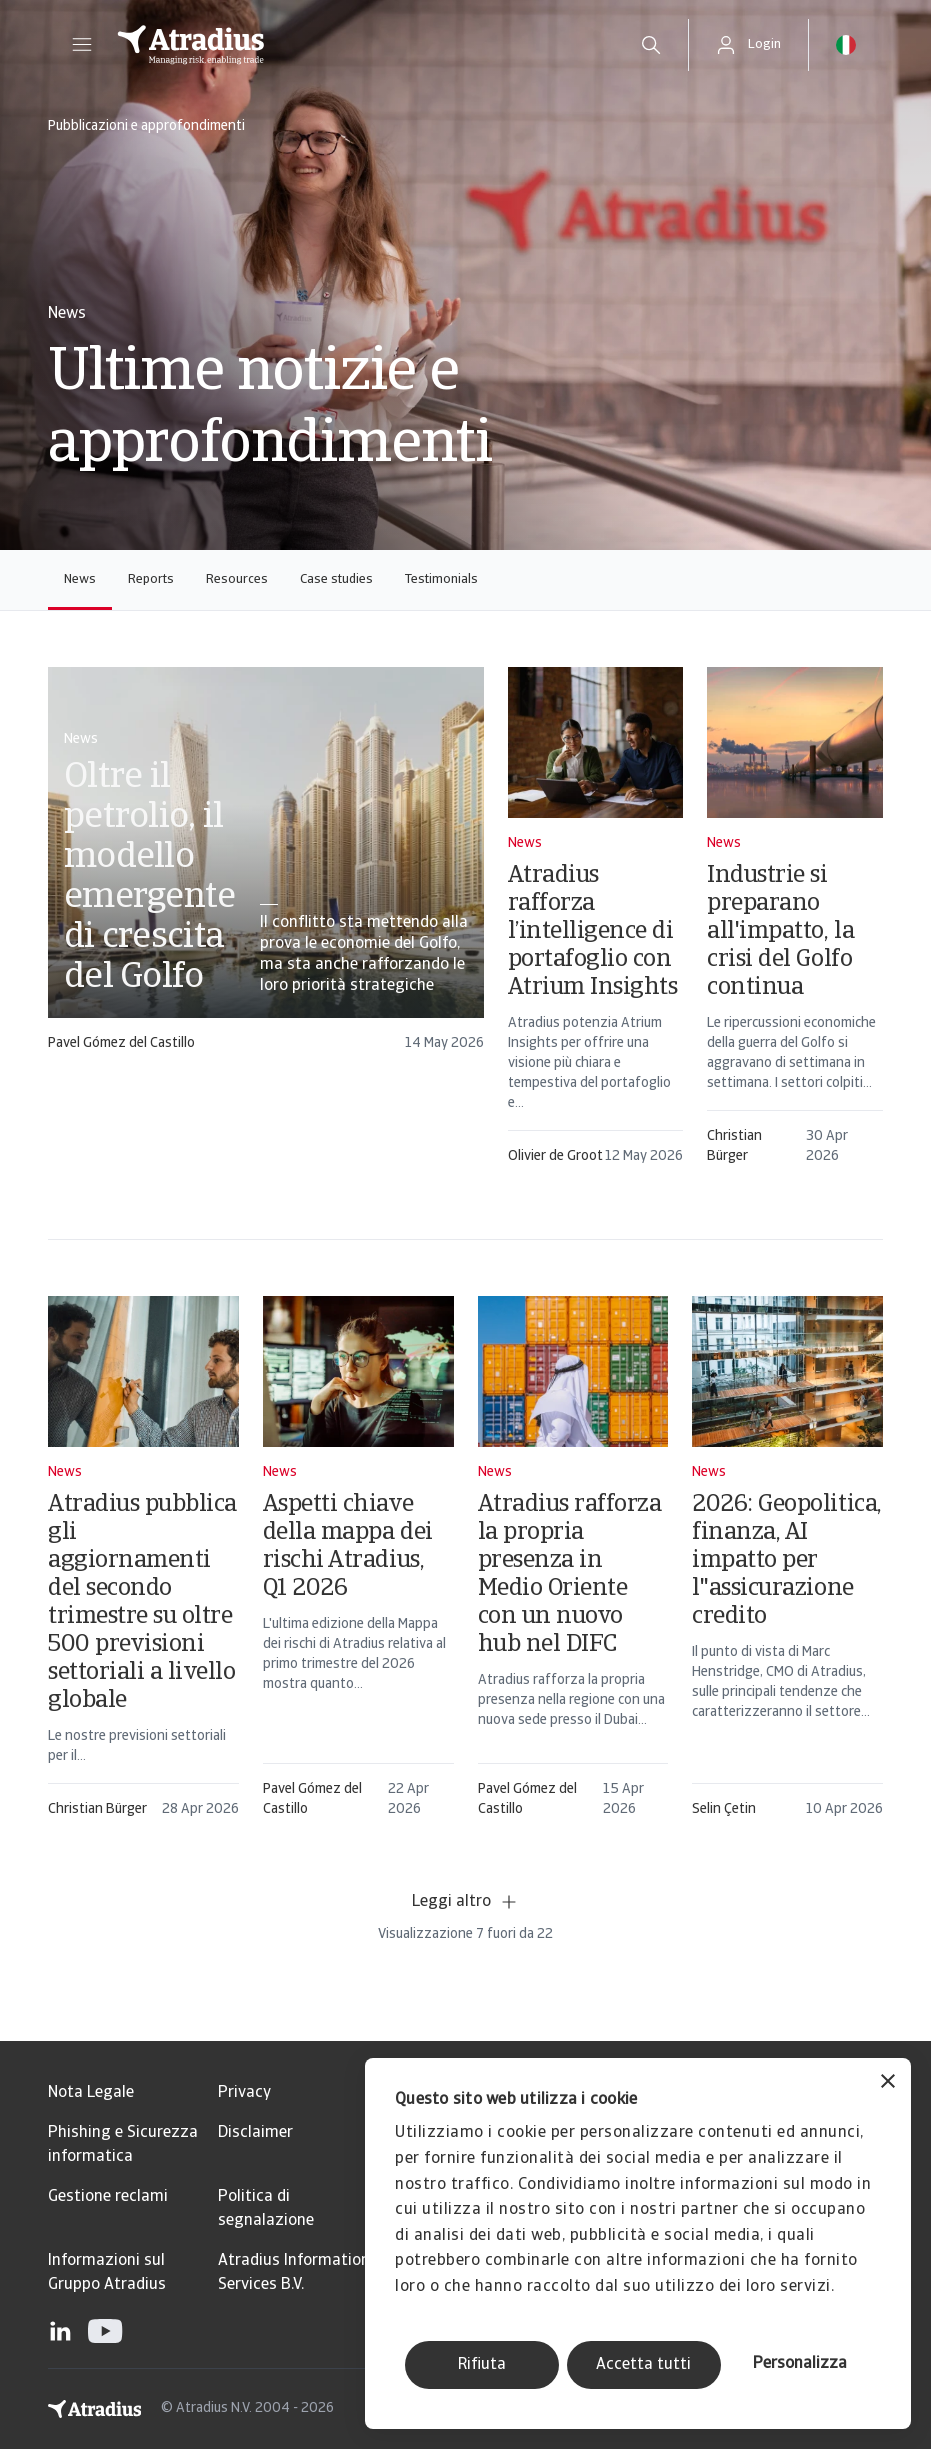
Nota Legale (91, 2093)
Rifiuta (482, 2365)
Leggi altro (465, 1902)
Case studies (336, 579)
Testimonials (441, 579)
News (80, 579)
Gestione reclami (108, 2197)
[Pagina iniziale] (357, 45)
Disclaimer (255, 2133)
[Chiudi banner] (888, 2083)
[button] (82, 45)
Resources (237, 579)
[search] (651, 45)
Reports (151, 579)
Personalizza (800, 2364)
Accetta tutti (643, 2365)
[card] (266, 868)
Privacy (244, 2093)
